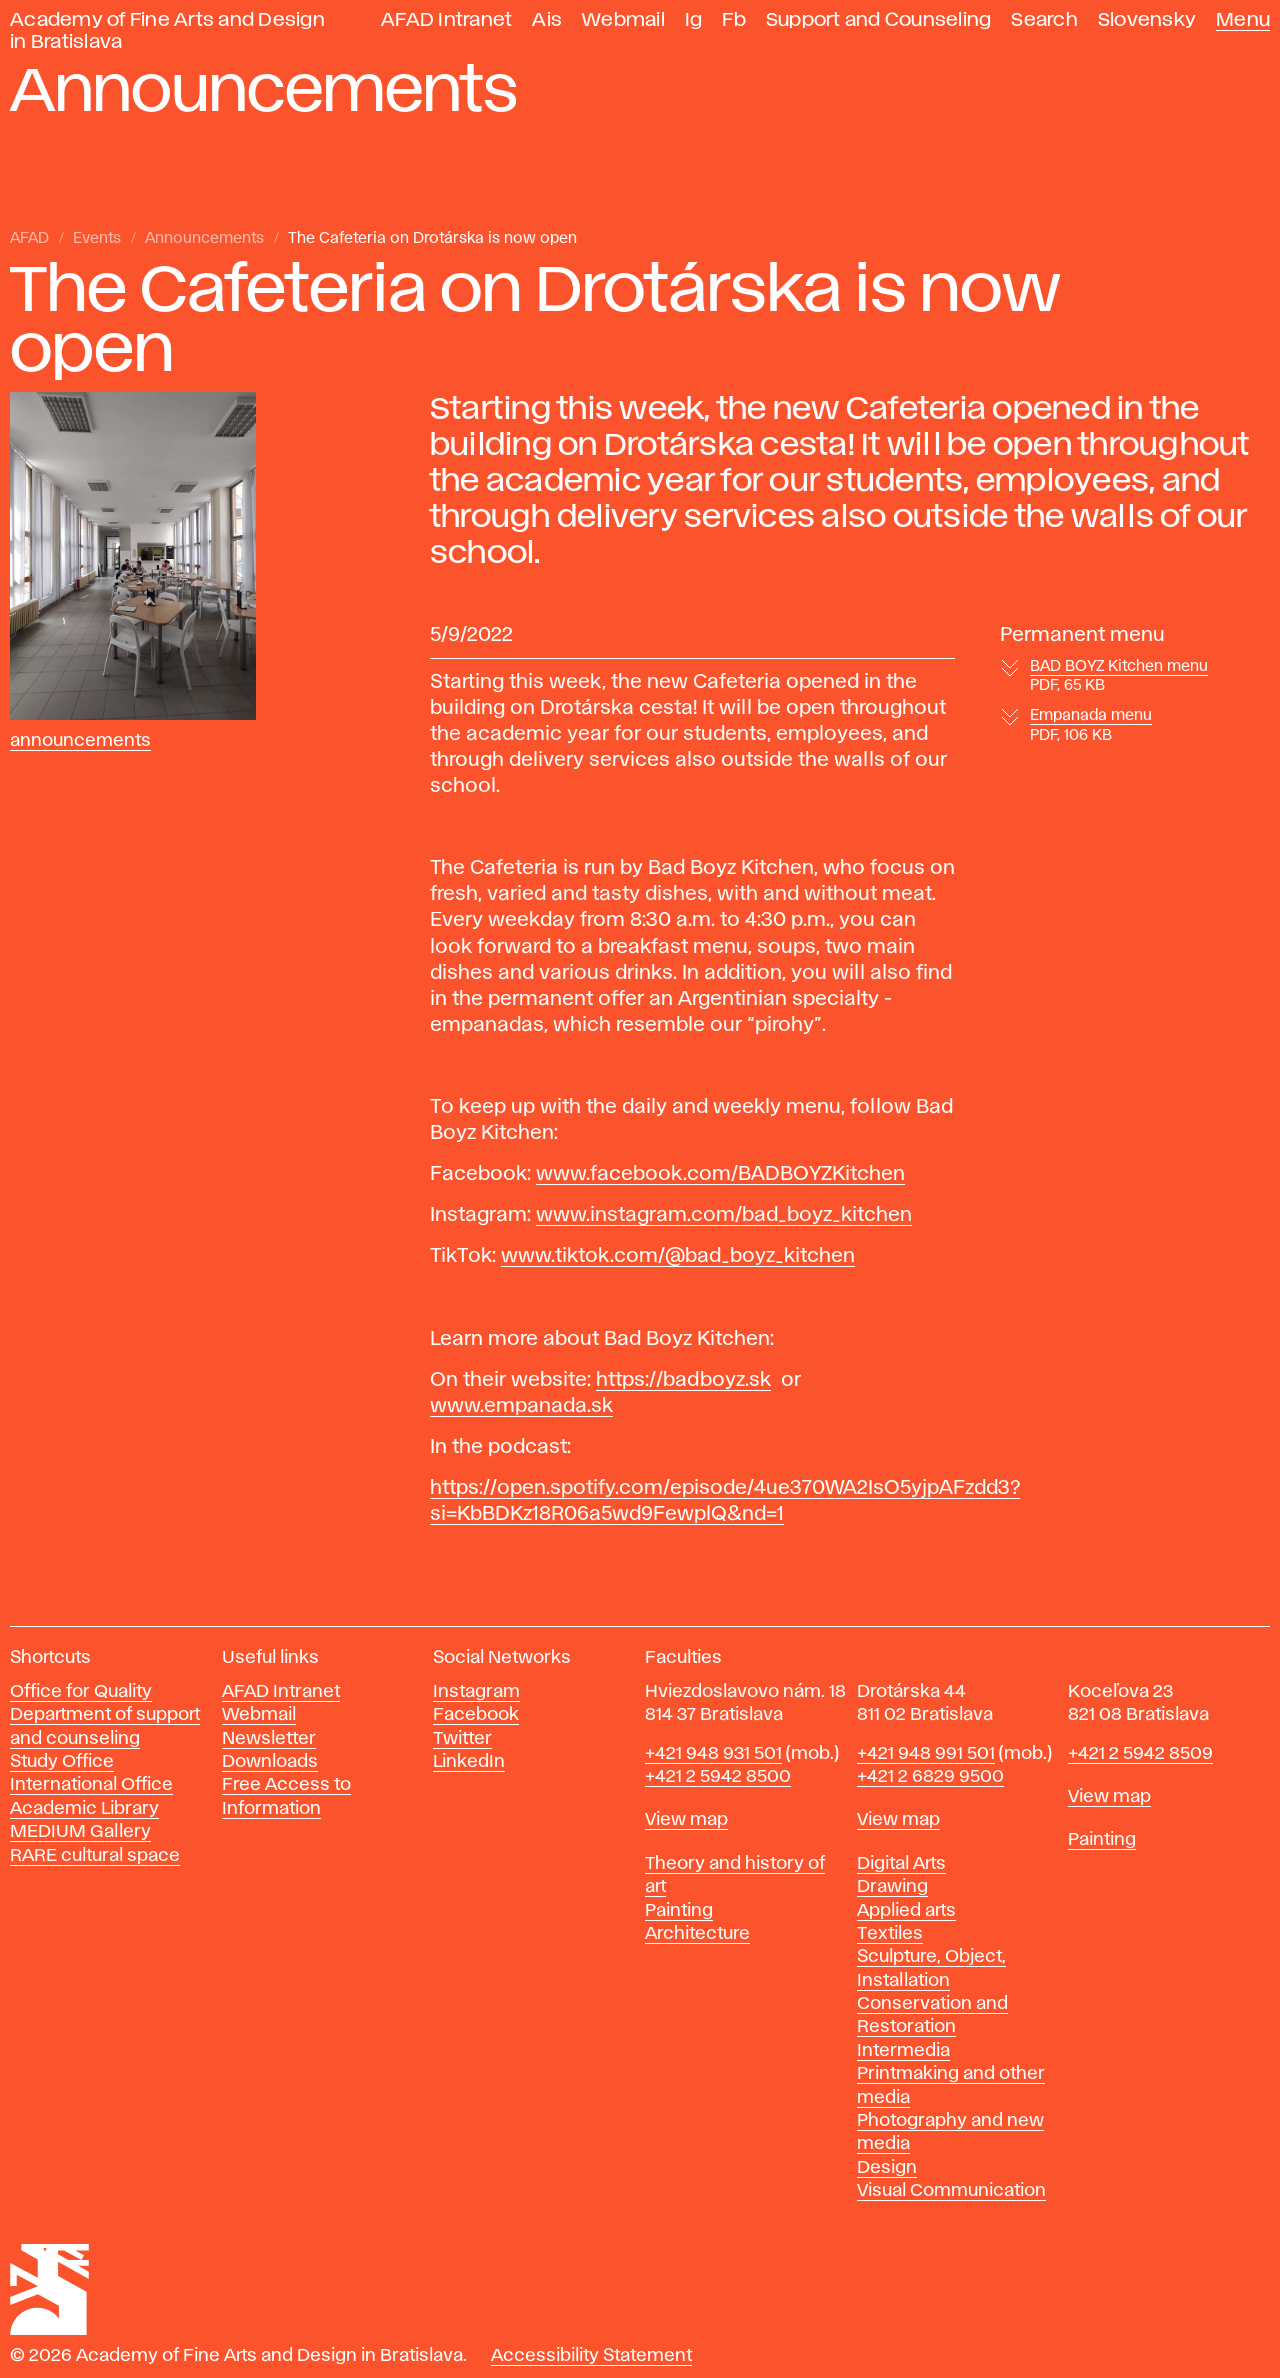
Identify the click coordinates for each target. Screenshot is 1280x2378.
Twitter (462, 1739)
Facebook (476, 1715)
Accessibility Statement (591, 2356)
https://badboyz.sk (683, 1380)
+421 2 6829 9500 (930, 1777)
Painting (679, 1911)
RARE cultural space (95, 1856)
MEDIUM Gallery (80, 1832)
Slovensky (1147, 20)
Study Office (62, 1762)
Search (1044, 20)
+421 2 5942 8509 (1140, 1754)
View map (686, 1820)
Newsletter (269, 1739)
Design (887, 2168)
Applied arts (906, 1911)
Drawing (892, 1887)
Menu (1243, 20)
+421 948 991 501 (926, 1754)
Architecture (697, 1934)
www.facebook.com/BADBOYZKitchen (720, 1174)
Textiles (890, 1934)
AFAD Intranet (446, 20)
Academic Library (84, 1809)
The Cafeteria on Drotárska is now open (432, 239)
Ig (694, 20)
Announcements (204, 239)
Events (97, 239)
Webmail (623, 20)
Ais (547, 20)
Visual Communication (951, 2191)
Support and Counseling (879, 20)
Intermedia (903, 2051)
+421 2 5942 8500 (718, 1777)
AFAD (29, 239)
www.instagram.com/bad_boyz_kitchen (724, 1215)
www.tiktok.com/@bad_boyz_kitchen (678, 1256)
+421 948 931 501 (713, 1754)
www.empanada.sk (521, 1406)
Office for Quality (81, 1692)
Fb (734, 20)
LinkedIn (469, 1762)
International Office (91, 1785)
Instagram (476, 1692)
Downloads (270, 1762)
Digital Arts (901, 1864)
